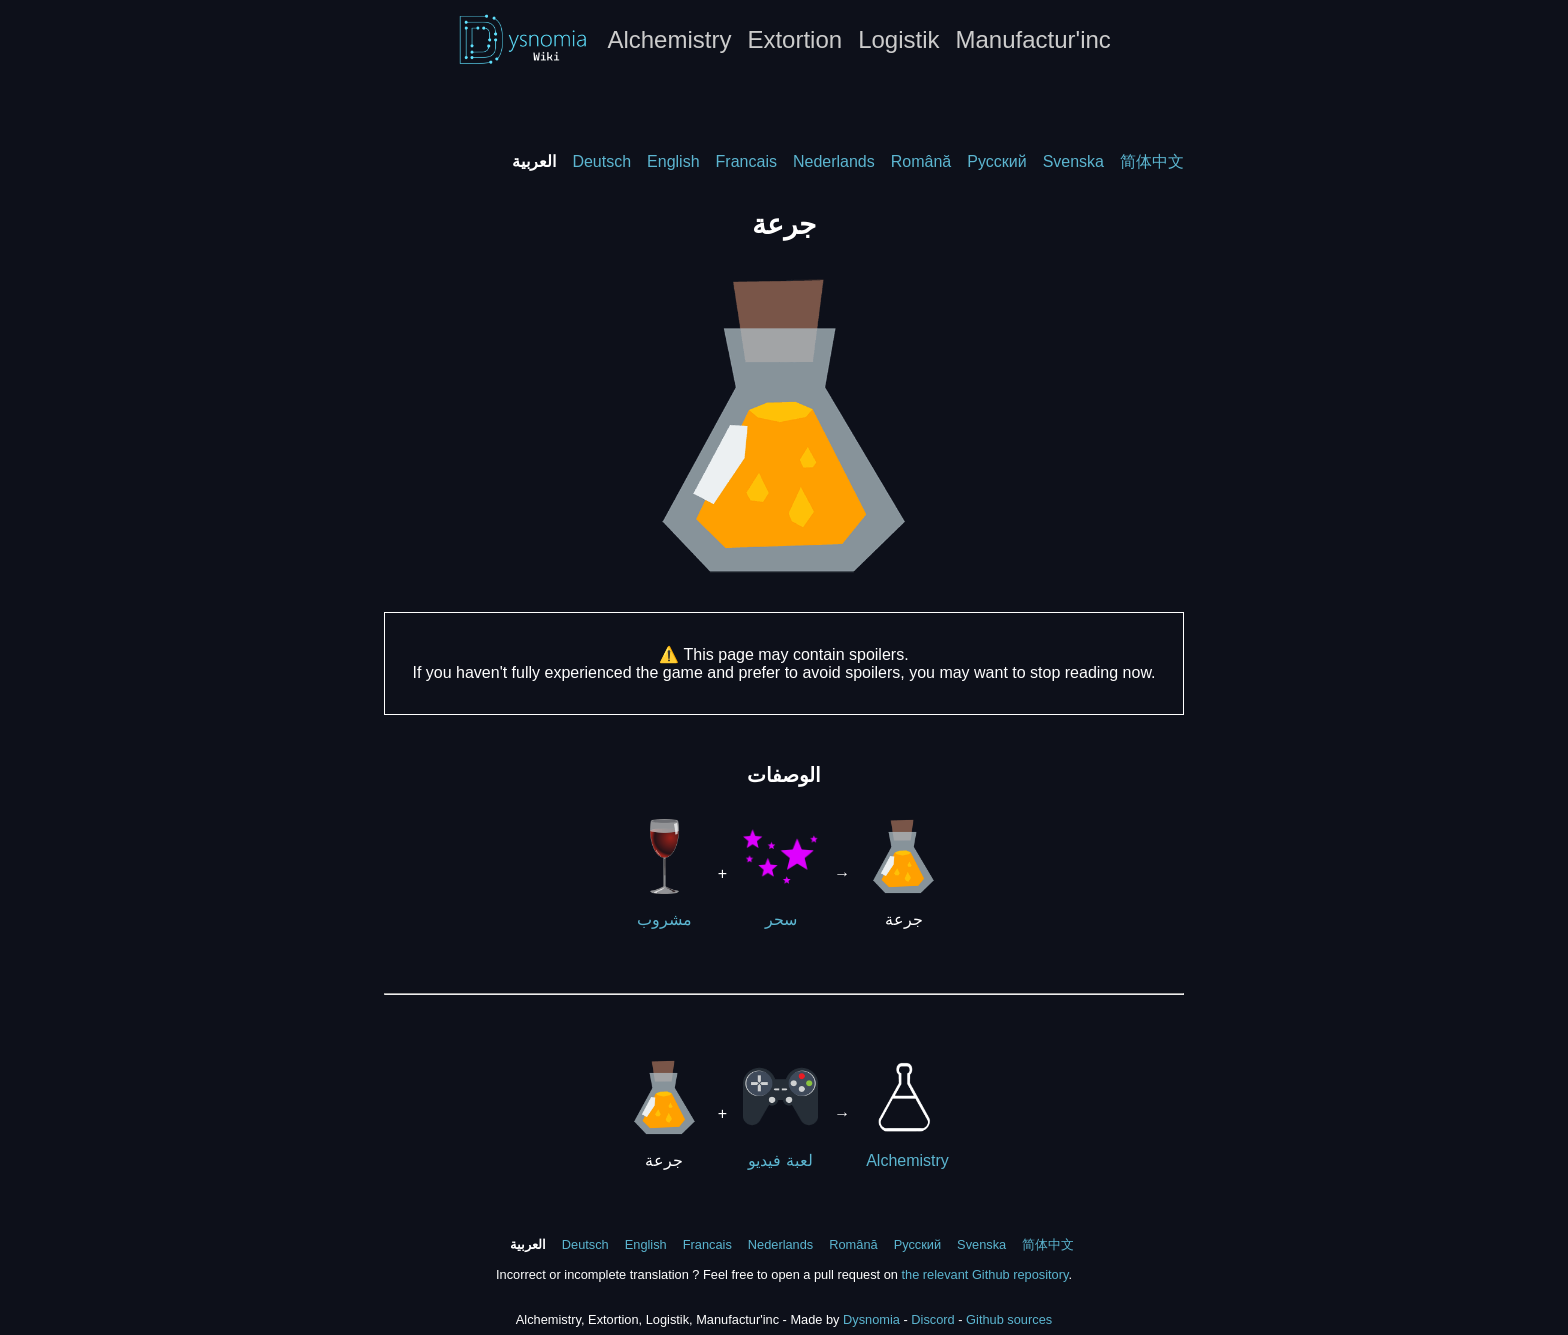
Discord (932, 1319)
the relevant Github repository (984, 1274)
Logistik (898, 39)
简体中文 (1152, 161)
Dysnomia (871, 1319)
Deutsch (601, 161)
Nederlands (834, 161)
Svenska (1073, 161)
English (673, 161)
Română (921, 161)
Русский (996, 161)
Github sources (1009, 1319)
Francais (746, 161)
